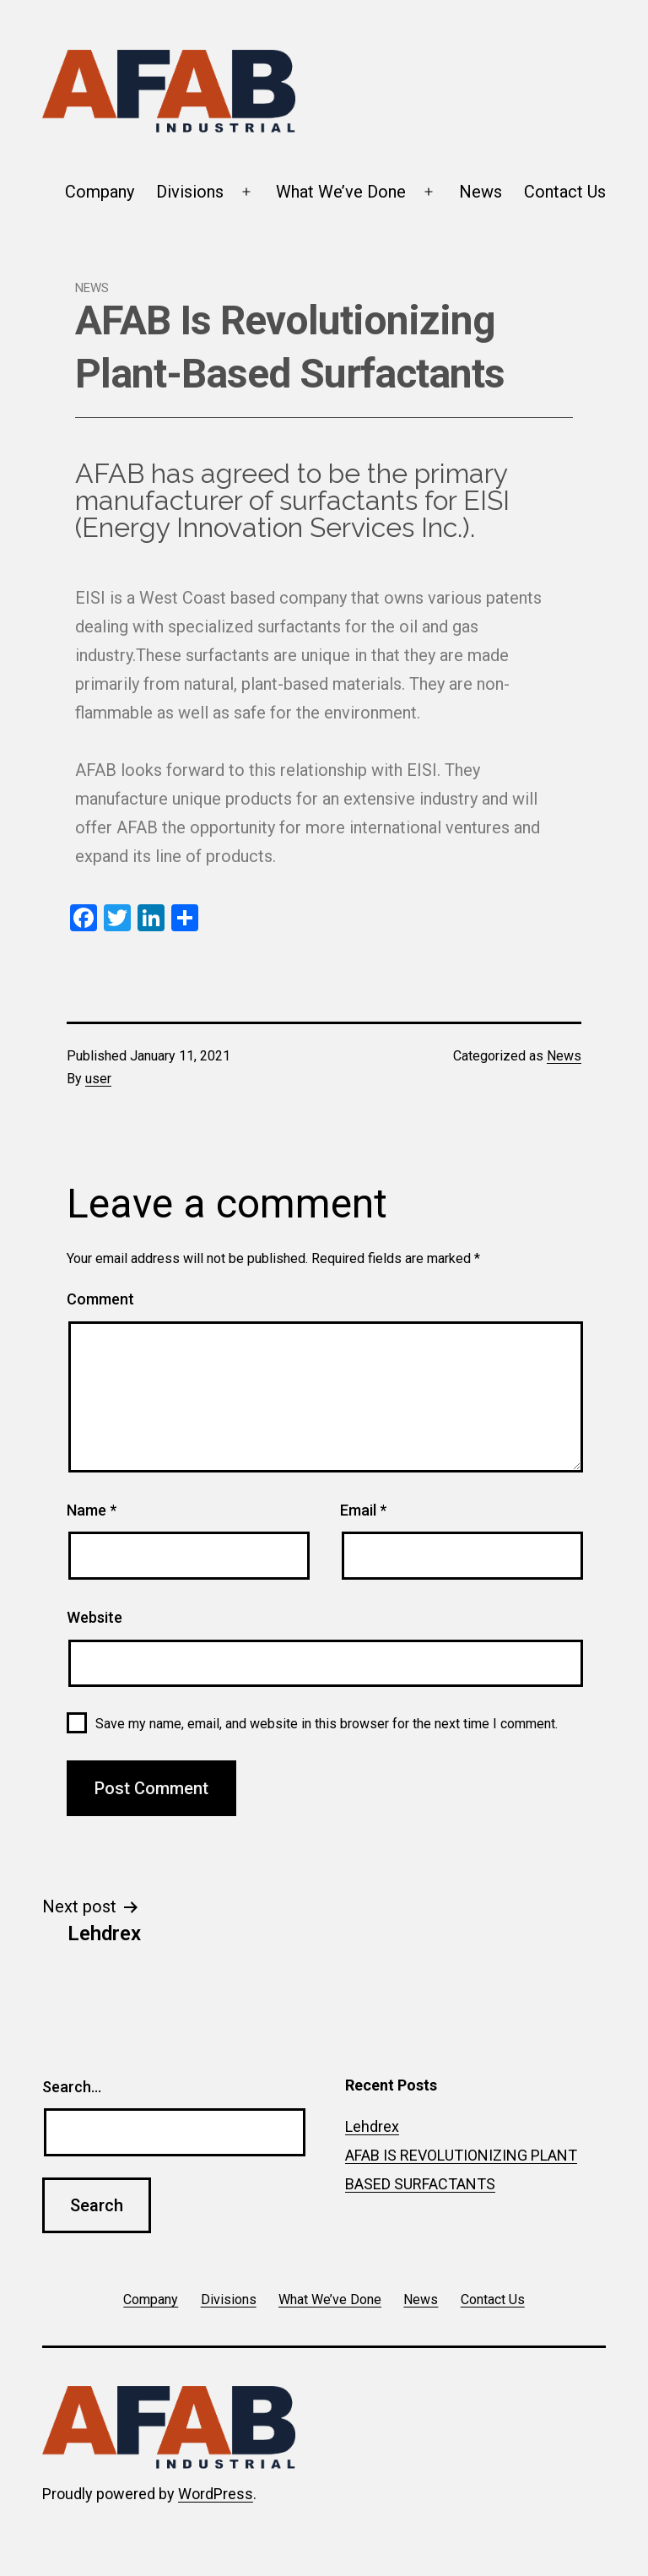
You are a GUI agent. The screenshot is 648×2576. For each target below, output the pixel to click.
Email (363, 1510)
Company (99, 192)
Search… (71, 2087)
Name (91, 1510)
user (98, 1079)
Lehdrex (372, 2126)
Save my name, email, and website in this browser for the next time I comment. (326, 1724)
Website (94, 1617)
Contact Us (565, 192)
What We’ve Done (341, 192)
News (480, 192)
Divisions (190, 192)
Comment (100, 1299)
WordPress (215, 2494)
